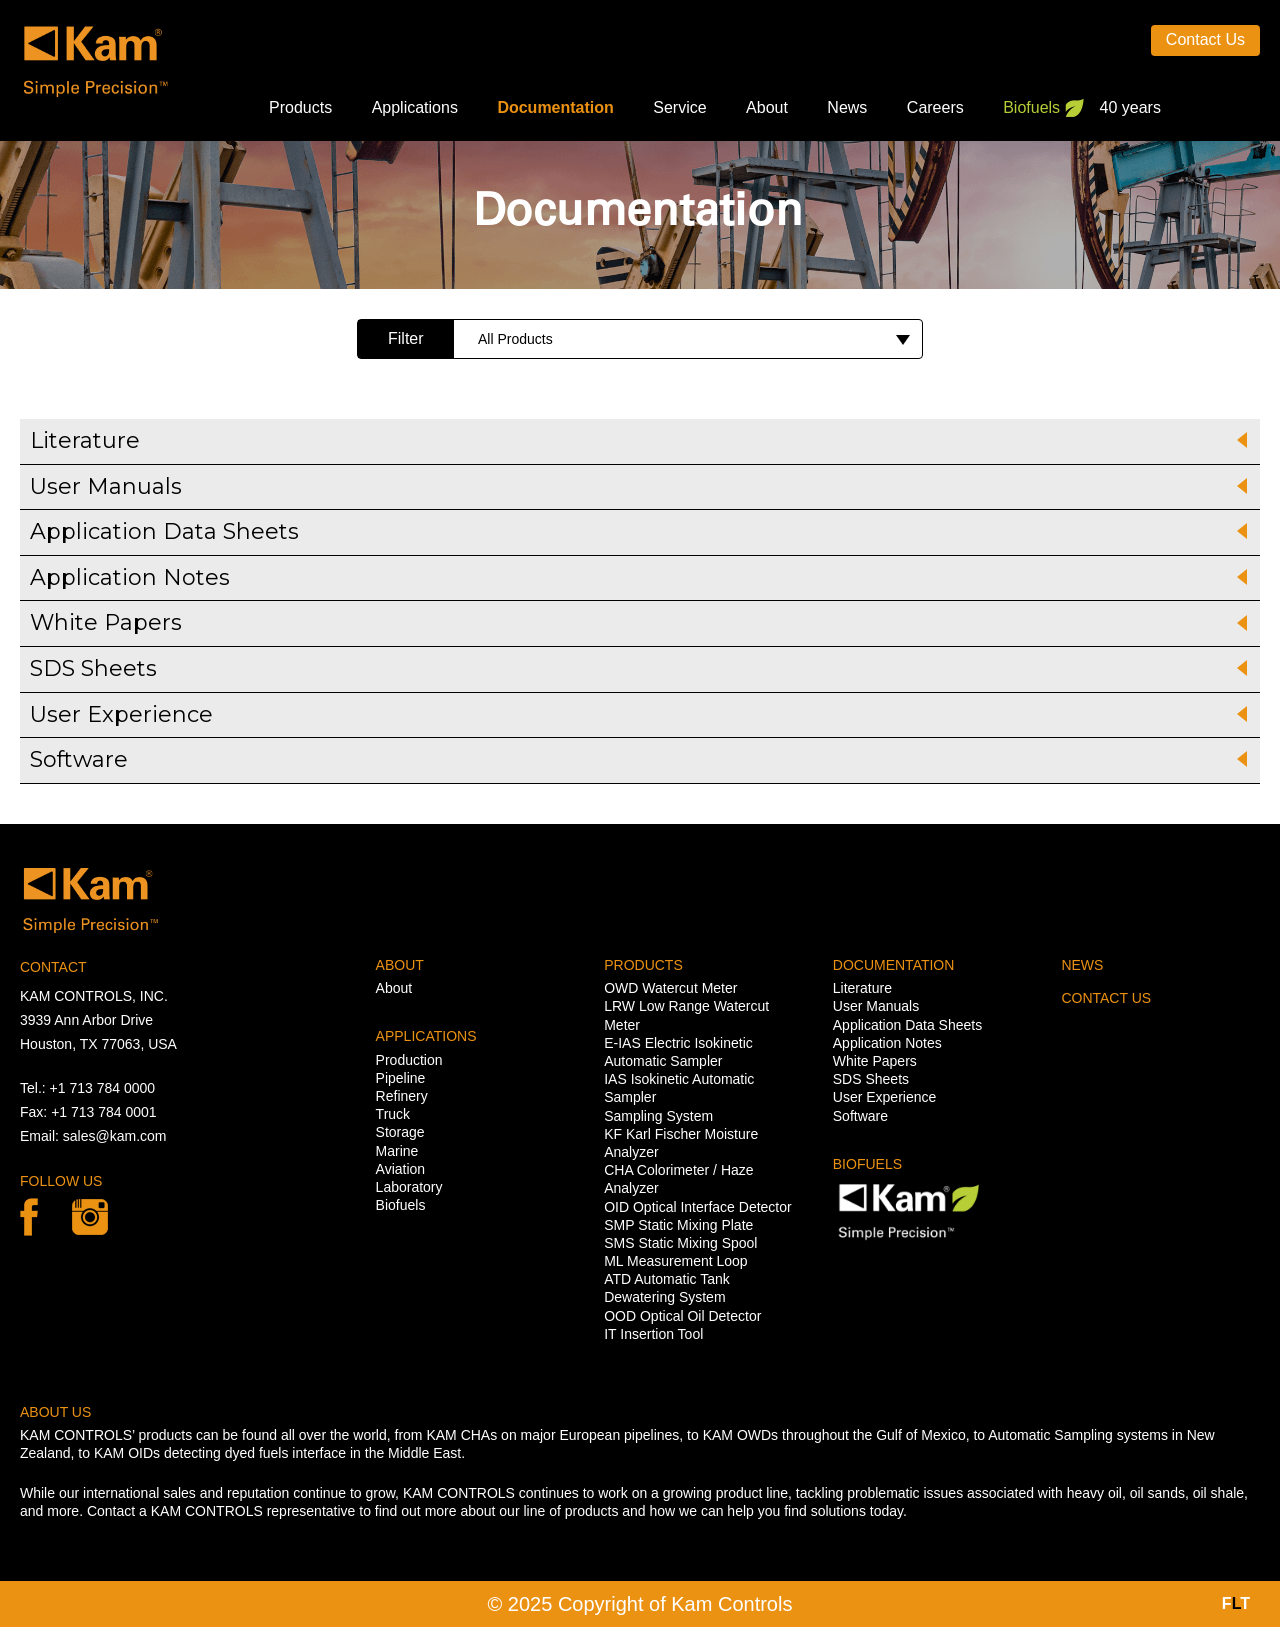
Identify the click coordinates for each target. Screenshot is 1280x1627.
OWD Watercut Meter (670, 988)
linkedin (90, 1217)
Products (300, 107)
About (767, 107)
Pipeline (401, 1078)
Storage (400, 1132)
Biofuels (1031, 107)
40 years (1130, 107)
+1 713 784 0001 (104, 1112)
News (847, 107)
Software (860, 1116)
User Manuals (876, 1006)
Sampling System (658, 1116)
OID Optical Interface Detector (698, 1207)
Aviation (401, 1169)
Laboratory (409, 1187)
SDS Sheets (871, 1079)
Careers (935, 107)
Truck (393, 1114)
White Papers (875, 1061)
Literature (862, 988)
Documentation (555, 107)
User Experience (885, 1097)
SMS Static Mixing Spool (680, 1243)
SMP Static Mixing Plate (678, 1225)
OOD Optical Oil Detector (682, 1316)
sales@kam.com (115, 1136)
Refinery (402, 1096)
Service (679, 107)
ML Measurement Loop (675, 1261)
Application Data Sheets (907, 1025)
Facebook (29, 1217)
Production (409, 1060)
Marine (397, 1151)
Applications (415, 107)
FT (1236, 1603)
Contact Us (1205, 39)
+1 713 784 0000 (103, 1088)
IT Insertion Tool (653, 1334)
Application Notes (887, 1043)
